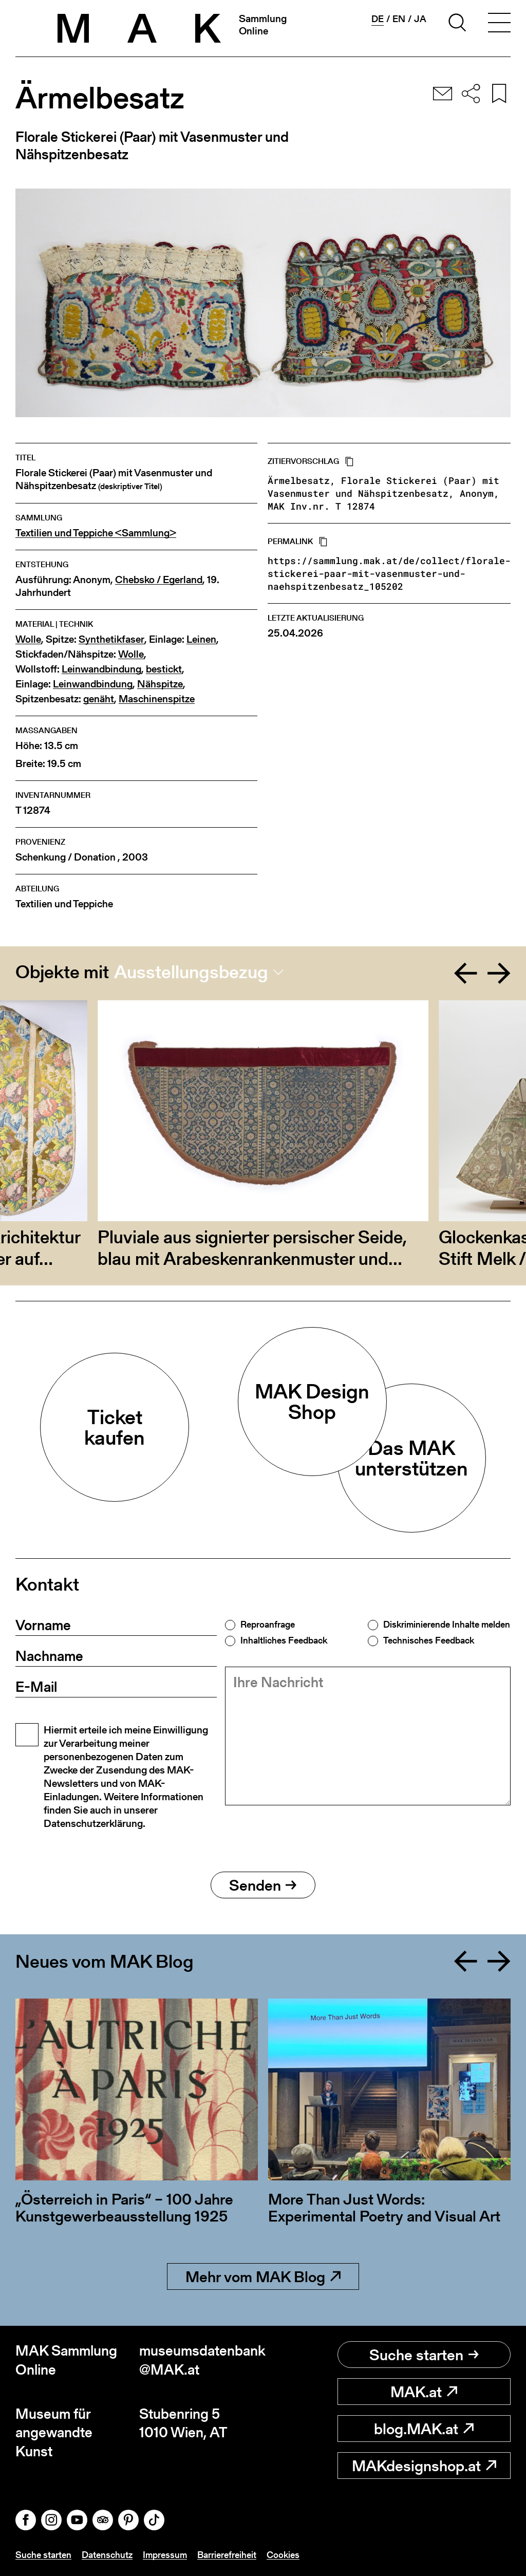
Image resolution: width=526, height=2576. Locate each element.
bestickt (164, 669)
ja (420, 19)
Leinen (201, 639)
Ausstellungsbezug (191, 972)
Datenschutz (107, 2554)
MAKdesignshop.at (424, 2465)
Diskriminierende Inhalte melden (446, 1624)
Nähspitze (160, 684)
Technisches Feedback (428, 1640)
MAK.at (423, 2391)
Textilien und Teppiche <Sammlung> (95, 533)
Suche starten (424, 2354)
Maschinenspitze (157, 699)
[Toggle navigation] (499, 24)
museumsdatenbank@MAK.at (201, 2360)
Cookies (283, 2554)
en (398, 19)
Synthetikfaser (111, 639)
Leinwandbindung (101, 669)
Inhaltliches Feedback (283, 1640)
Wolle (28, 639)
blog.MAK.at (424, 2428)
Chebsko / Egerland (158, 579)
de (377, 19)
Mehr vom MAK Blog (263, 2276)
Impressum (165, 2554)
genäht (98, 699)
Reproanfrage (267, 1624)
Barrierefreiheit (226, 2554)
